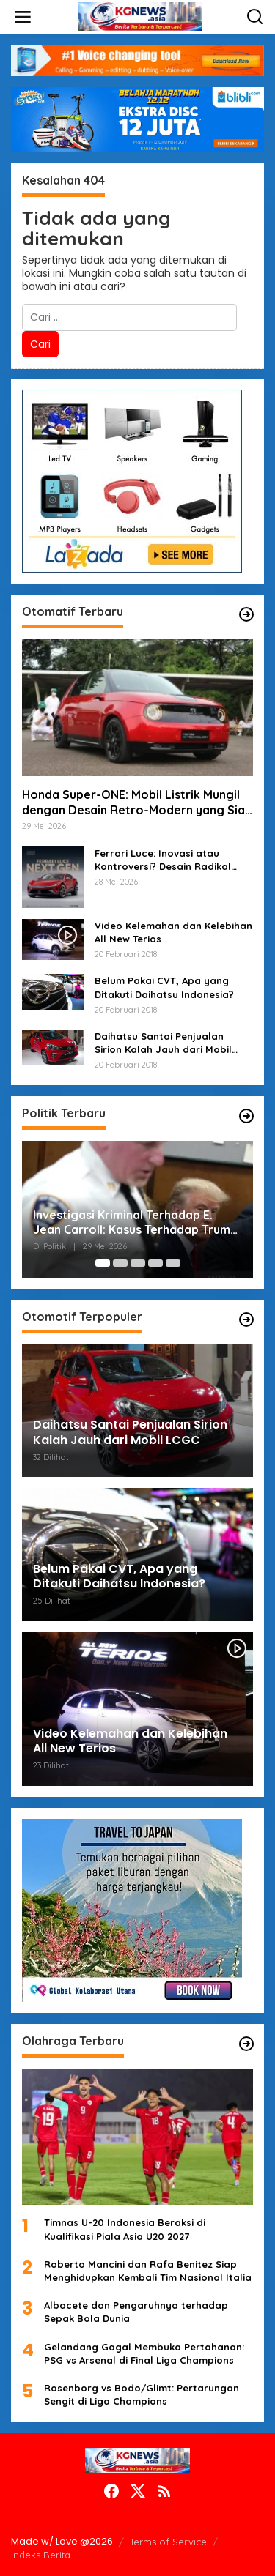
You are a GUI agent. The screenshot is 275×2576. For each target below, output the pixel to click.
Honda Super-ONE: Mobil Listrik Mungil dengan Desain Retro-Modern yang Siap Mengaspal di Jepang (137, 802)
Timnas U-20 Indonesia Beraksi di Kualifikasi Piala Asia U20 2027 (124, 2228)
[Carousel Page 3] (138, 1263)
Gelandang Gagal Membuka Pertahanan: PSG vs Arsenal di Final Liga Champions (144, 2353)
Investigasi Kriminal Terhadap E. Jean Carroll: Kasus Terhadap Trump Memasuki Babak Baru (135, 1222)
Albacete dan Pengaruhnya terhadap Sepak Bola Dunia (136, 2311)
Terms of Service (168, 2541)
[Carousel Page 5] (173, 1263)
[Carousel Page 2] (120, 1263)
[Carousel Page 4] (155, 1263)
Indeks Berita (40, 2555)
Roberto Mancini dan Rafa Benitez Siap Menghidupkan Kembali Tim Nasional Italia (148, 2270)
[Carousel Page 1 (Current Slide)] (102, 1263)
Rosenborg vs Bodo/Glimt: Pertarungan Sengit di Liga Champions (141, 2394)
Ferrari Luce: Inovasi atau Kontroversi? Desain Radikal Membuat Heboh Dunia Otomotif (163, 860)
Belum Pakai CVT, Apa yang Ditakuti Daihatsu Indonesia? (164, 987)
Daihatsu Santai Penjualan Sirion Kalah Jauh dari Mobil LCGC (163, 1043)
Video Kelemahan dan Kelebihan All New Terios (173, 932)
